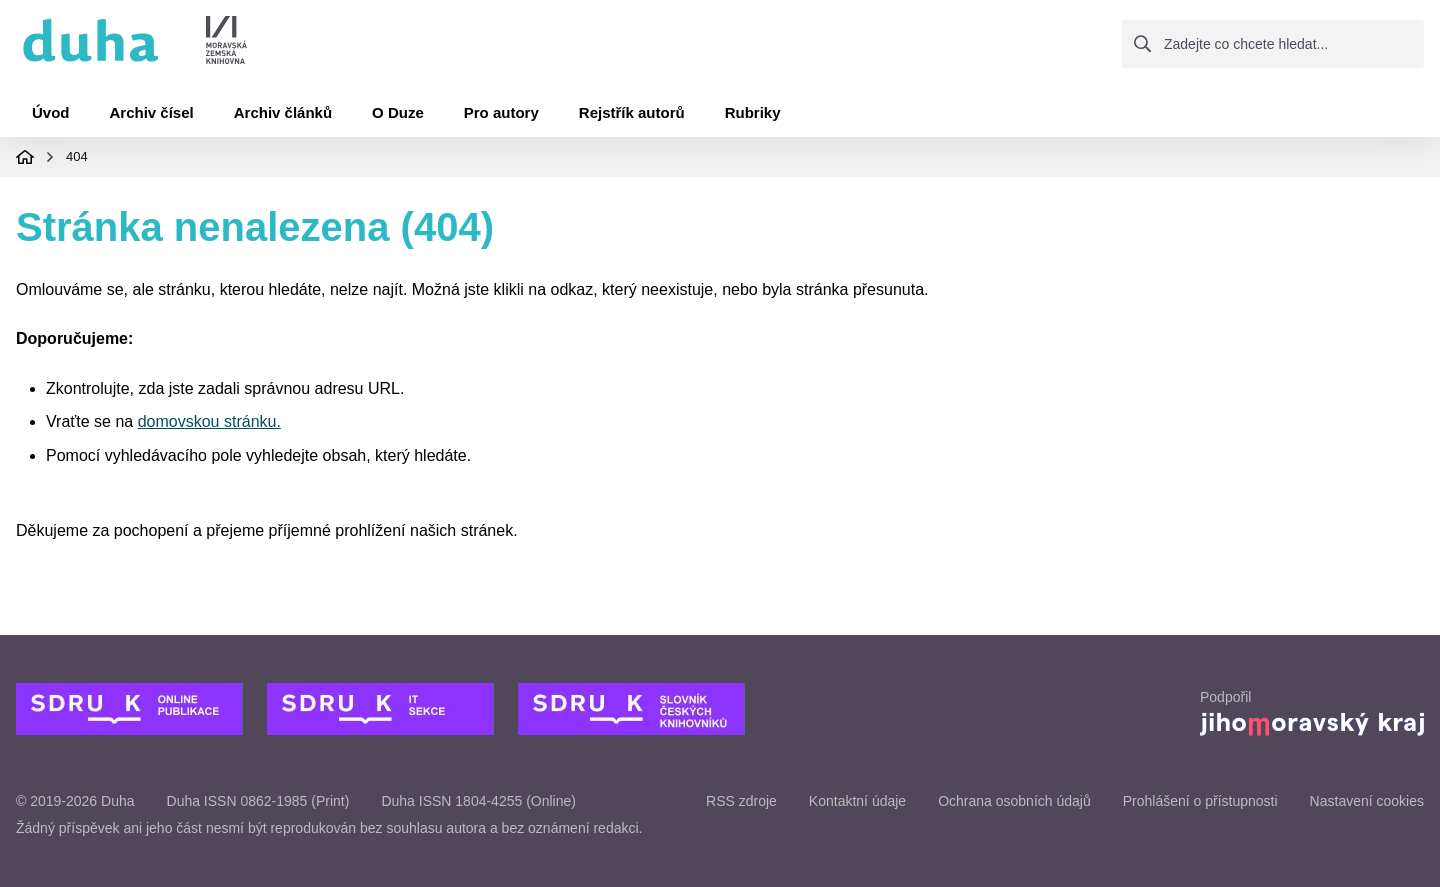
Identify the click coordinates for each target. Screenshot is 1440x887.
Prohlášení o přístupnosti (1200, 801)
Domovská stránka (25, 157)
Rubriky (753, 112)
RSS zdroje (741, 801)
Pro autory (501, 112)
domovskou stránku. (209, 421)
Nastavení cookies (1367, 801)
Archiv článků (283, 112)
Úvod (51, 112)
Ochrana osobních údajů (1014, 801)
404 (77, 156)
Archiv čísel (152, 112)
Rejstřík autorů (632, 112)
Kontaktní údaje (857, 801)
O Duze (398, 112)
